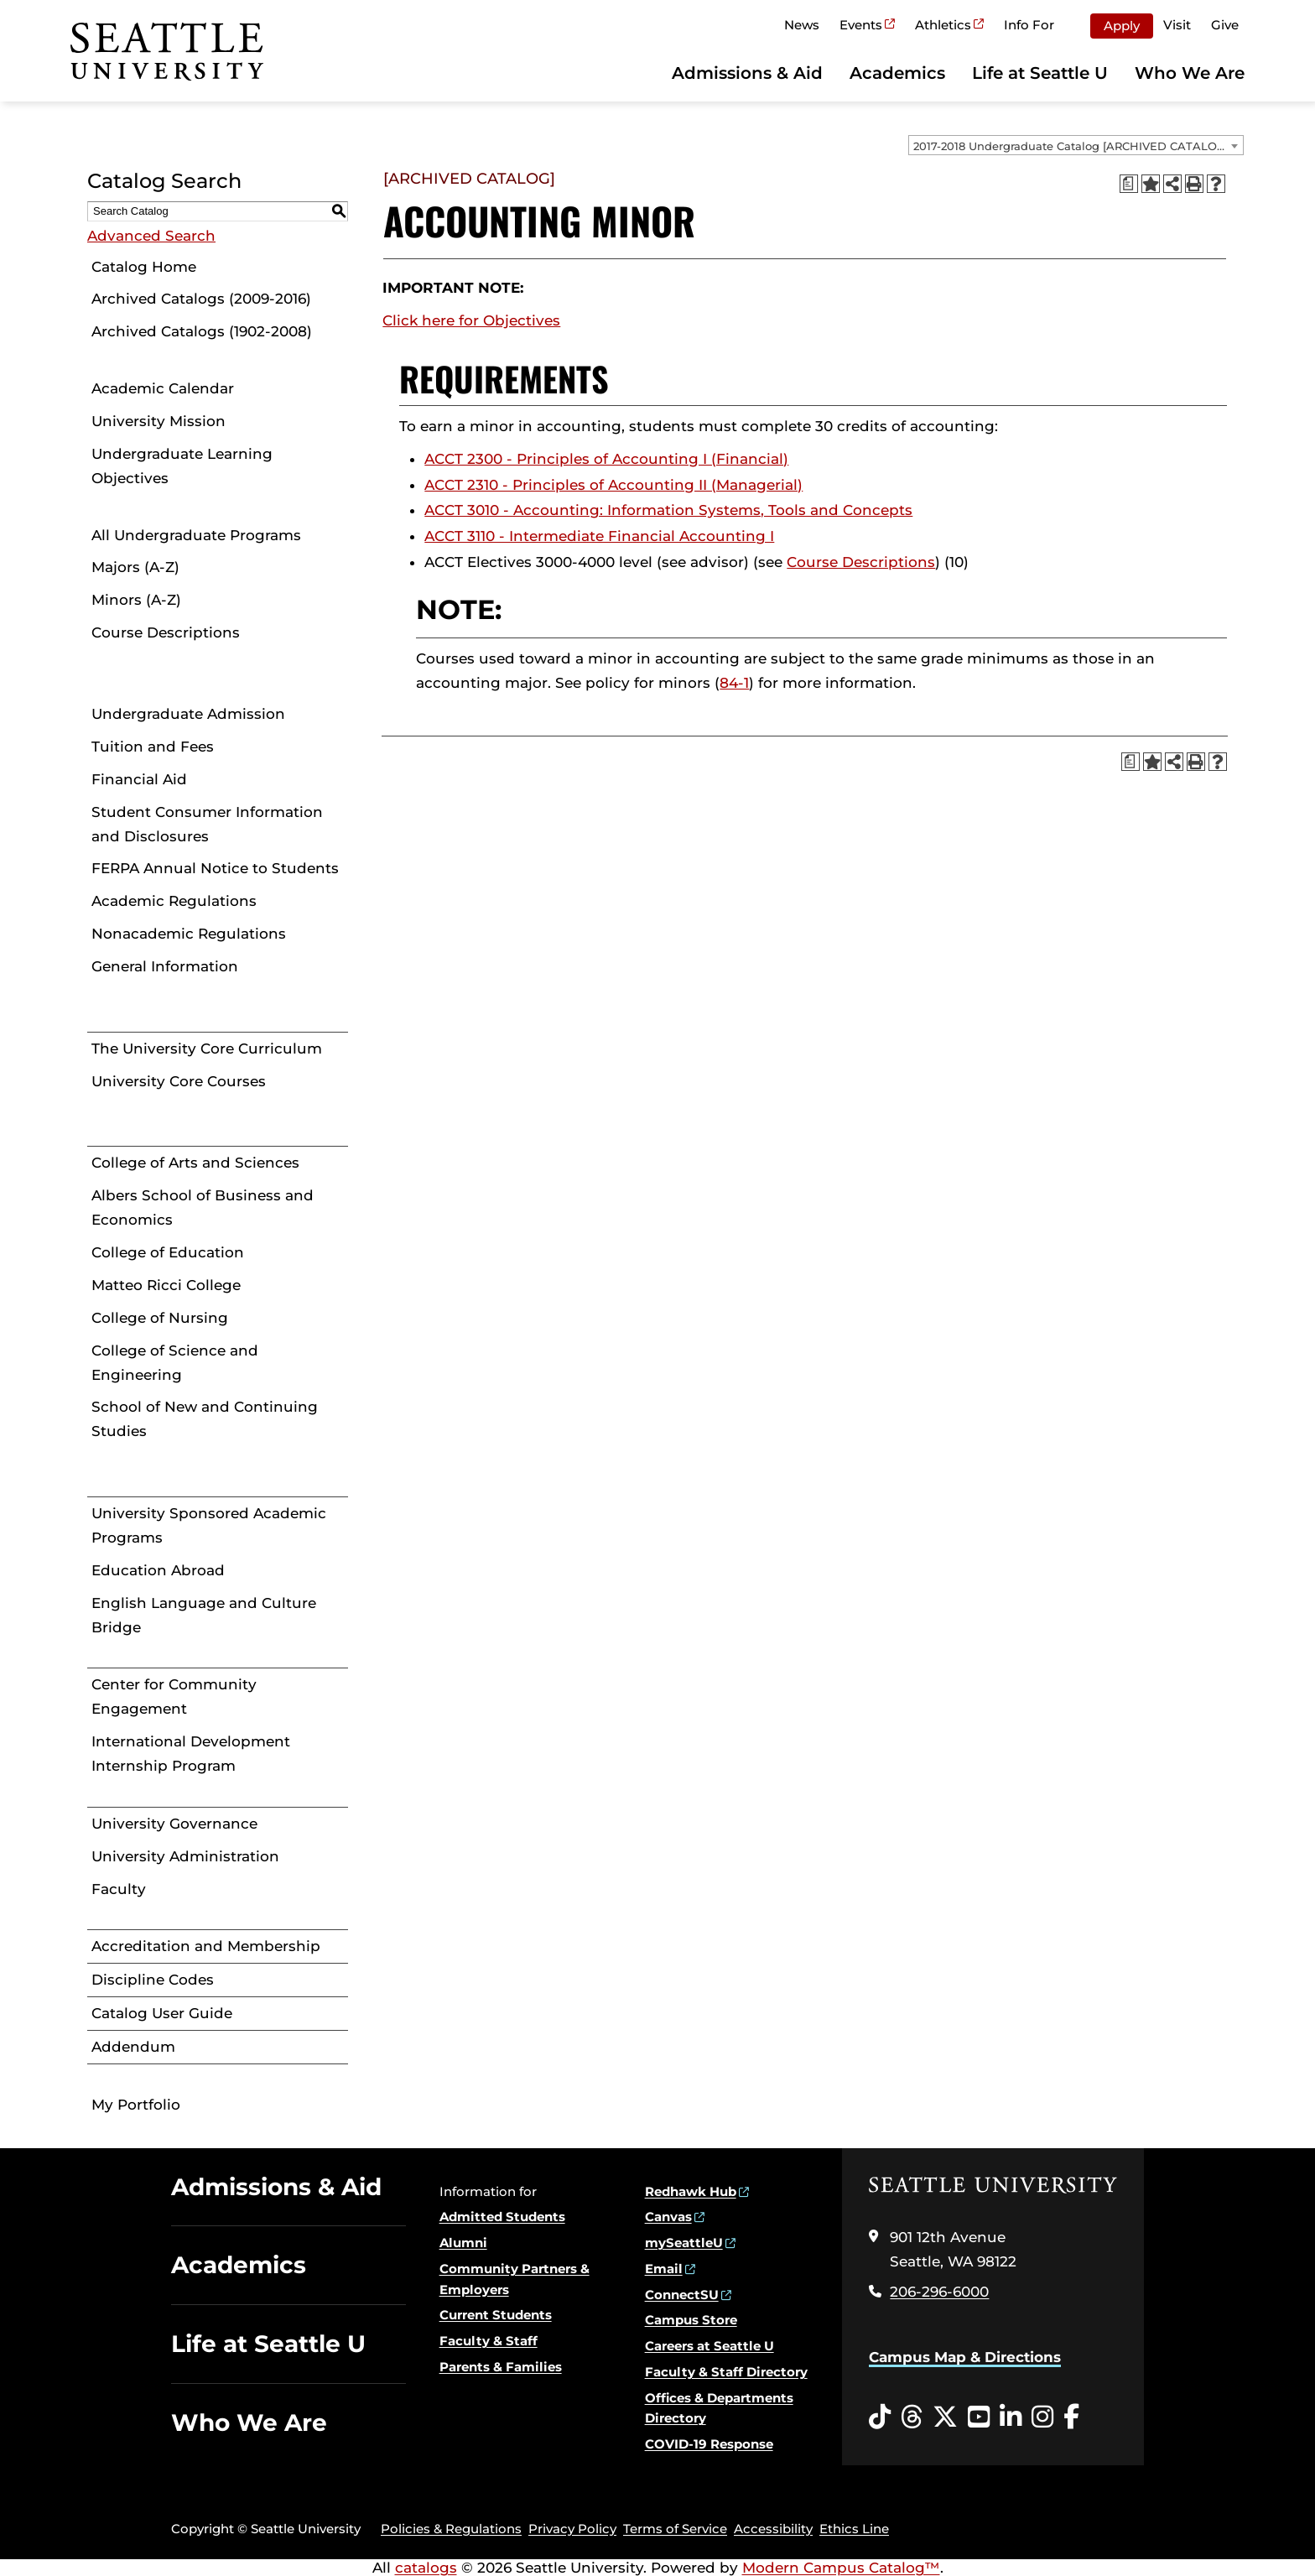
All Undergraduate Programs (196, 535)
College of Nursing (159, 1317)
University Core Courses (178, 1081)
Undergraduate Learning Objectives (182, 466)
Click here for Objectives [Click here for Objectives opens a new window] (471, 320)
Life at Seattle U (1040, 73)
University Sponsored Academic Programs (208, 1525)
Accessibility (773, 2529)
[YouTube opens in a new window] (979, 2417)
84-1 (734, 682)
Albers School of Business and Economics (202, 1207)
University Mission (158, 421)
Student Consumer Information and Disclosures (207, 824)
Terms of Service (675, 2529)
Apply (1122, 26)
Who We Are (1190, 73)
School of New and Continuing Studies (204, 1418)
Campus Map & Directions (965, 2357)
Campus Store (691, 2320)
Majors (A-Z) (135, 567)
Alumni (463, 2243)
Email (664, 2269)
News (801, 25)
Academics (897, 73)
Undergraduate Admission (188, 713)
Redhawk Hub (690, 2191)
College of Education (167, 1252)
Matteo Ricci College (166, 1285)
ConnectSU (682, 2295)
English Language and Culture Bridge (203, 1615)
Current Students (495, 2315)
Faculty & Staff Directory (726, 2372)
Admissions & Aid (747, 73)
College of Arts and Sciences (195, 1162)
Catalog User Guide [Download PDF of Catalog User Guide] (161, 2013)
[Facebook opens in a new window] (1071, 2417)
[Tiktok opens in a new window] (880, 2417)
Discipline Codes (152, 1979)
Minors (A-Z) (136, 599)
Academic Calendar (162, 388)
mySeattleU (684, 2243)
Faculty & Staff (488, 2341)
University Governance (174, 1823)
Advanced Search (151, 235)
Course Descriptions (165, 632)
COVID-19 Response (709, 2444)
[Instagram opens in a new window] (1042, 2417)
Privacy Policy (572, 2529)
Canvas (668, 2217)
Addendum (133, 2046)
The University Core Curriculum (206, 1048)
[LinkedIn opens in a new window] (1010, 2417)
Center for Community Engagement (174, 1696)
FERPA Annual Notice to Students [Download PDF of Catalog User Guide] (215, 868)
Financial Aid (139, 779)
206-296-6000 (939, 2291)
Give (1225, 25)
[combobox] (1076, 145)
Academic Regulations (174, 900)
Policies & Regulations (451, 2529)
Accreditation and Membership (205, 1946)
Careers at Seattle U (709, 2346)
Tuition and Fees (152, 746)
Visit (1177, 25)
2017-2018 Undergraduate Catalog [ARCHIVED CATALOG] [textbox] (1071, 146)
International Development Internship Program (190, 1753)
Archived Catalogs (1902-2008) (201, 331)
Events (860, 25)
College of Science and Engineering (174, 1362)
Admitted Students (502, 2217)
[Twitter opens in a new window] (945, 2417)
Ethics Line (854, 2529)
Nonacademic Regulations (188, 933)
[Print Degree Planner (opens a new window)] (1129, 183)
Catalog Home (143, 266)
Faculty (118, 1889)
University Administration (185, 1856)
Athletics (943, 25)
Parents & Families (500, 2367)
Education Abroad (158, 1570)
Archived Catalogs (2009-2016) (201, 298)
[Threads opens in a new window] (912, 2417)
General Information (164, 966)
